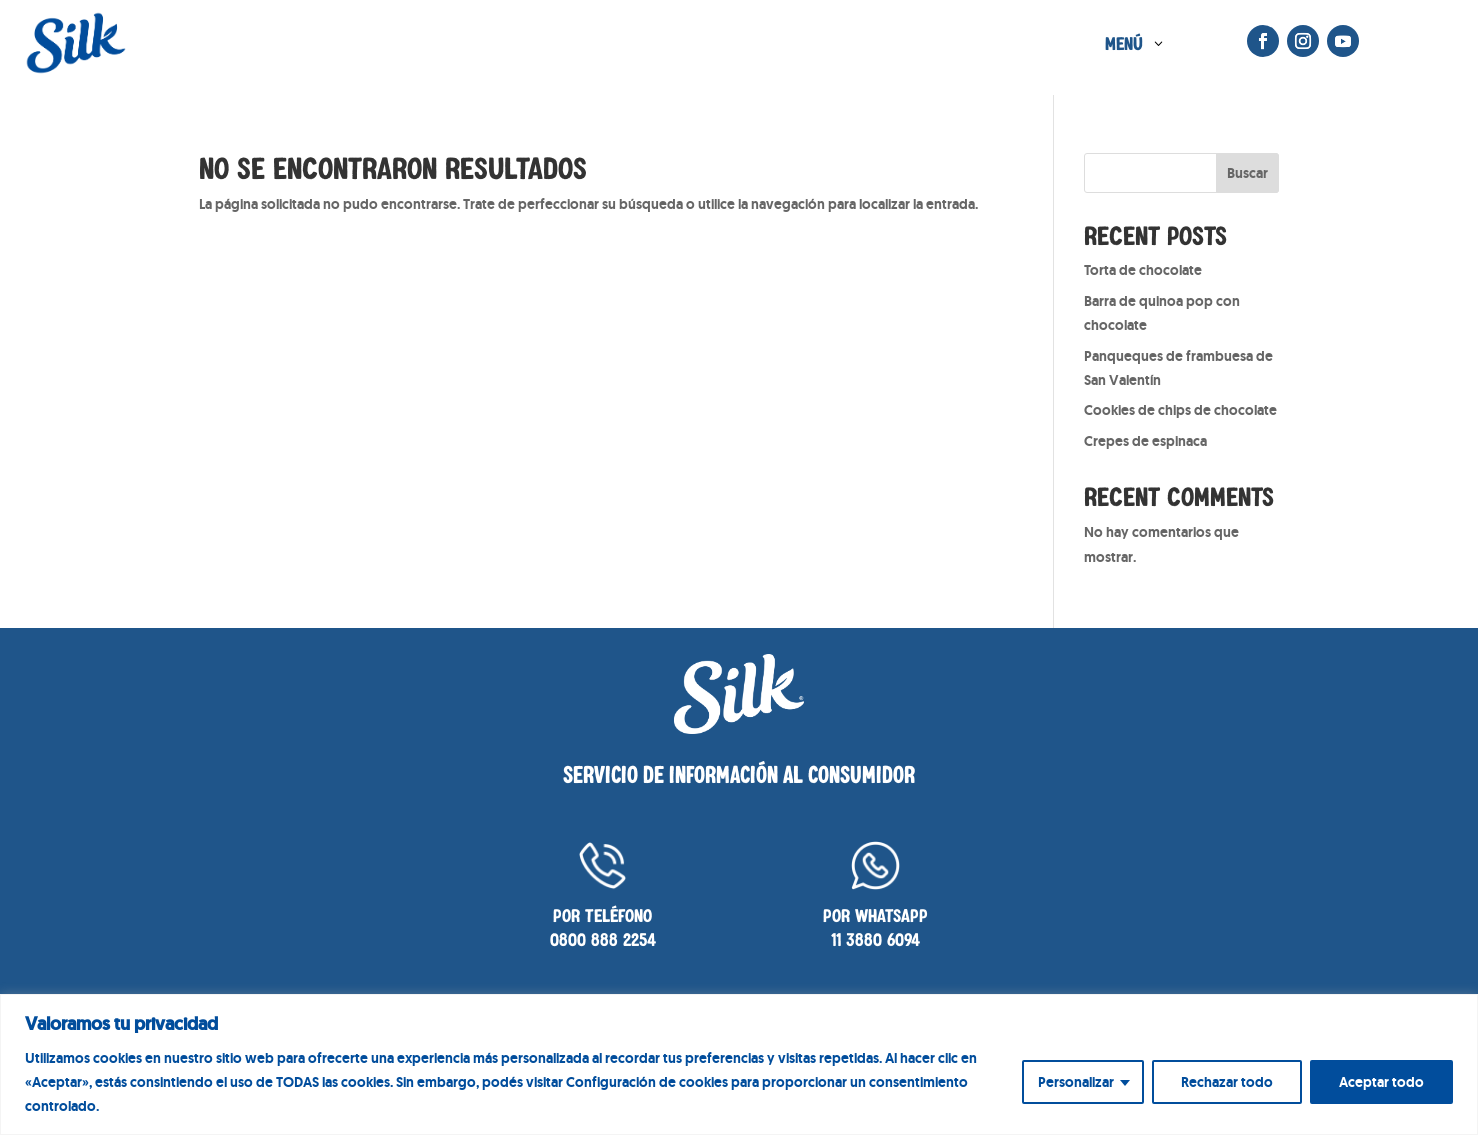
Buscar (1247, 173)
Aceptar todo (1381, 1082)
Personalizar (1076, 1082)
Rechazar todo (1227, 1082)
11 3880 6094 (875, 939)
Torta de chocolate (1143, 270)
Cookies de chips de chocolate (1180, 410)
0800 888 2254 (603, 939)
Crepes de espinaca (1145, 441)
